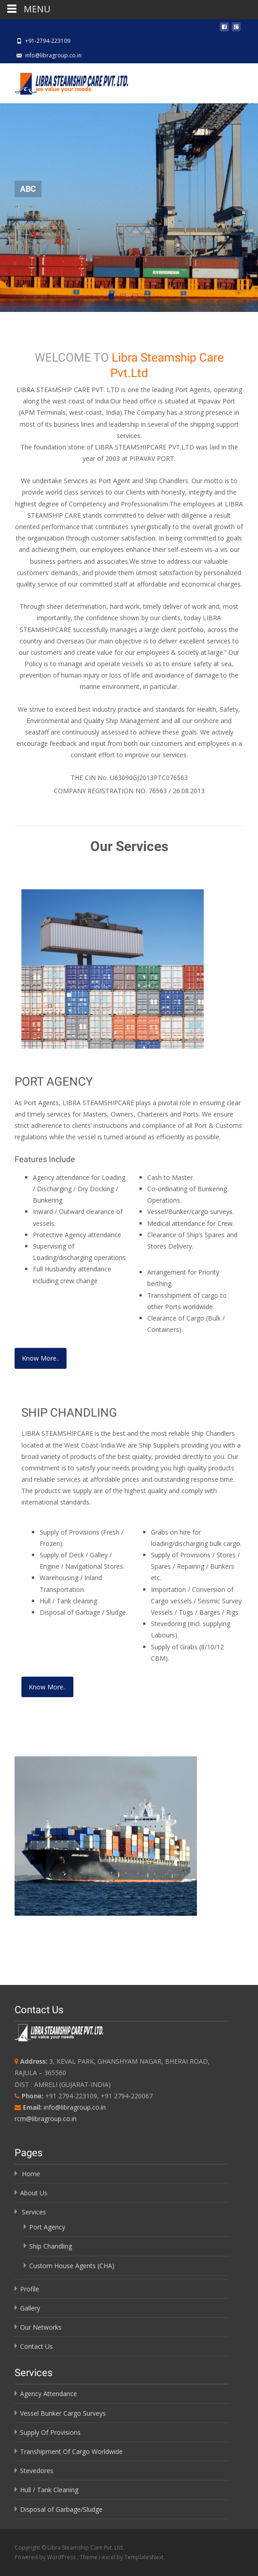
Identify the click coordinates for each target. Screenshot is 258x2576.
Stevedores (36, 2470)
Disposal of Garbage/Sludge (61, 2509)
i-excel (108, 2557)
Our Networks (41, 2327)
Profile (29, 2289)
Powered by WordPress (46, 2557)
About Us (33, 2192)
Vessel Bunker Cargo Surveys (63, 2413)
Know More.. (40, 1358)
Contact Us (36, 2346)
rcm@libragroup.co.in (46, 2118)
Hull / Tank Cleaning (49, 2489)
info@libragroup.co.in (75, 2107)
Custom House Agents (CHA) (71, 2265)
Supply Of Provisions (50, 2432)
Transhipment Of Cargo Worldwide (71, 2451)
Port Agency (47, 2227)
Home (31, 2173)
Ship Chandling (50, 2246)
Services (34, 2212)
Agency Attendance (48, 2393)
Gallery (30, 2308)
